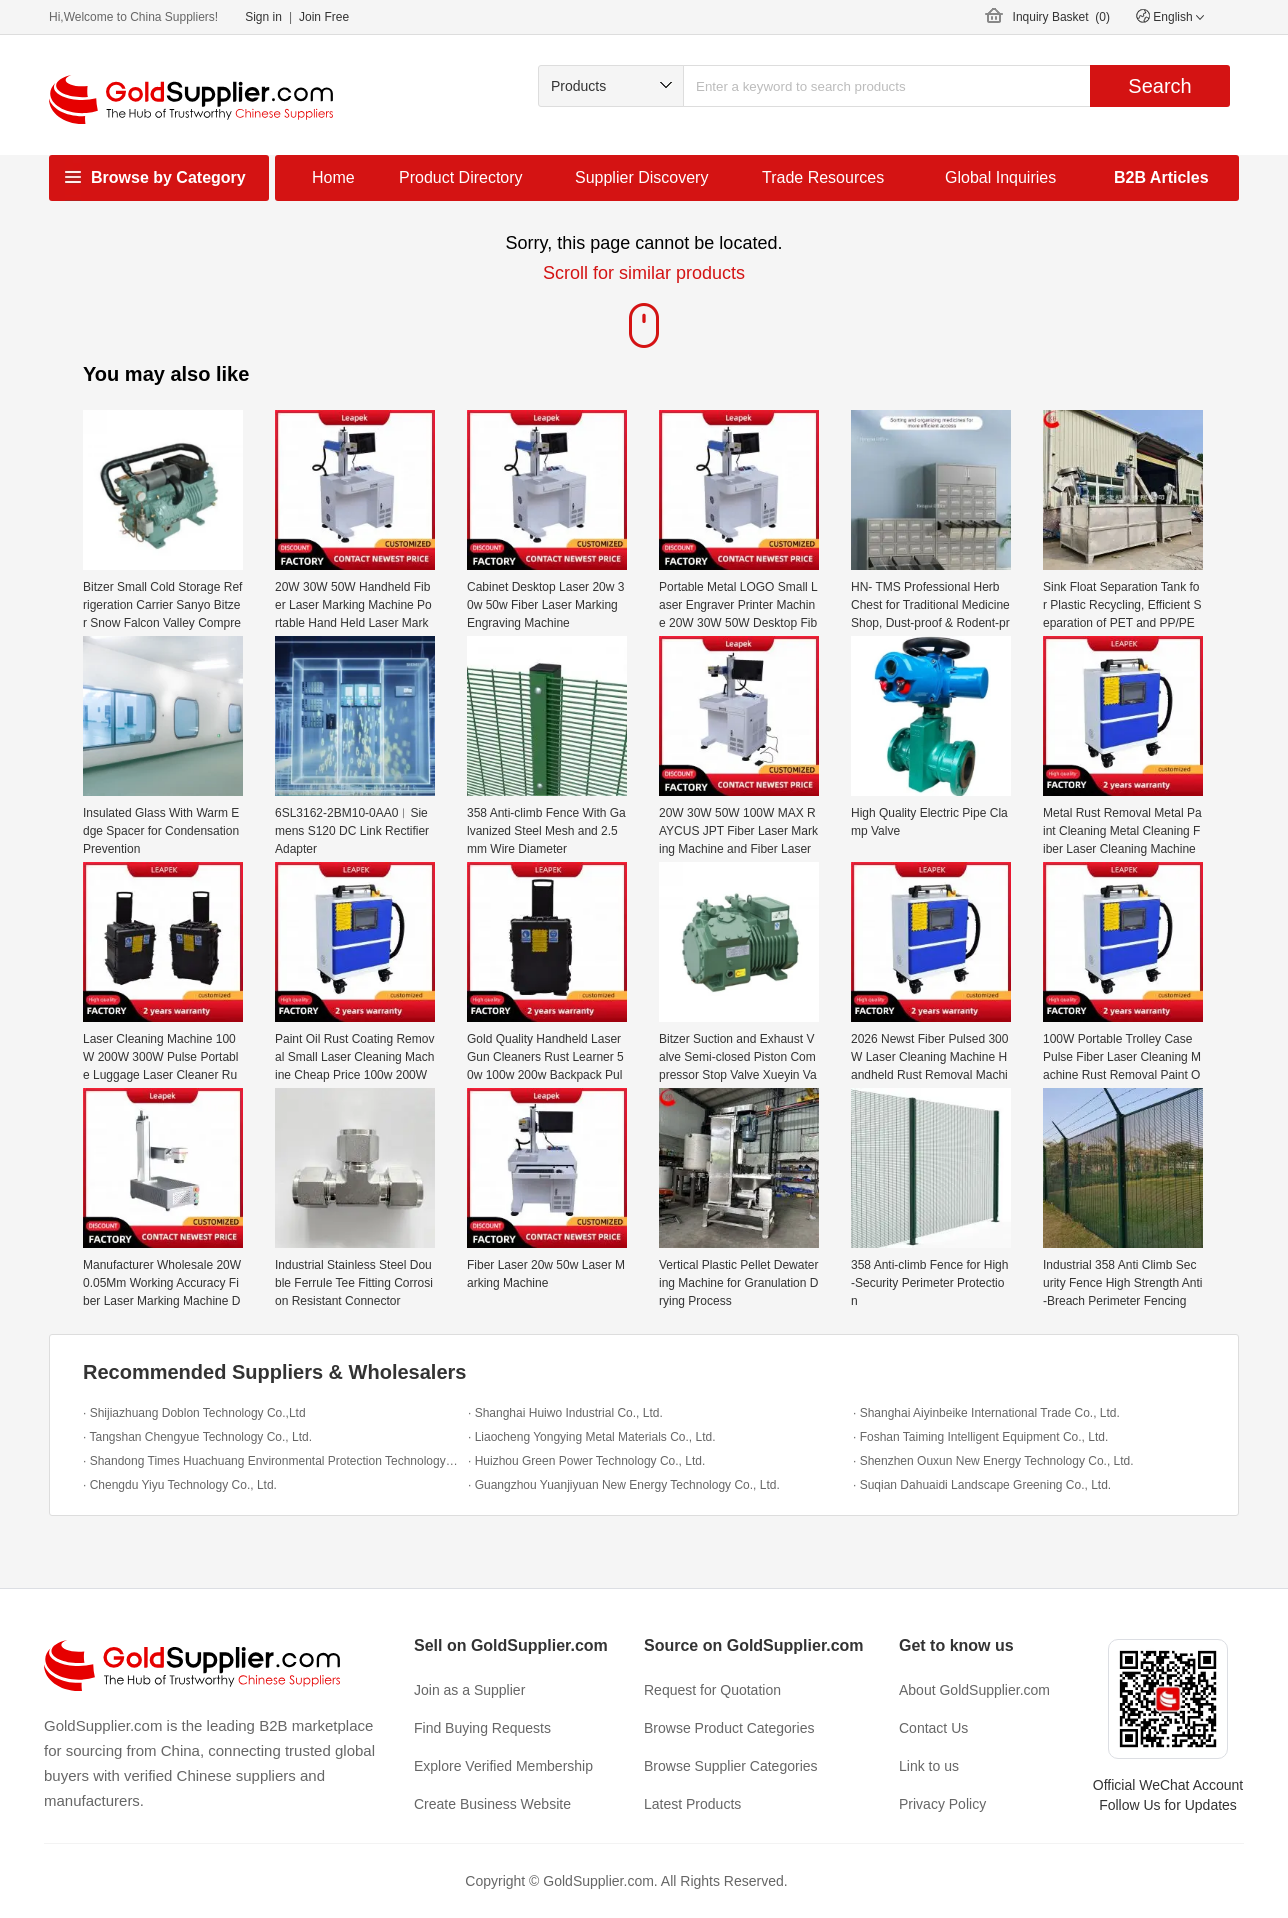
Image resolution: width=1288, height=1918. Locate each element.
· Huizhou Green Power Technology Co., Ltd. (586, 1461)
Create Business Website (492, 1804)
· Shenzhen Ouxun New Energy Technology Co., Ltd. (993, 1461)
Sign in (263, 17)
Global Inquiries (1000, 177)
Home (333, 177)
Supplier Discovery (641, 177)
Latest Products (692, 1804)
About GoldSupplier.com (974, 1690)
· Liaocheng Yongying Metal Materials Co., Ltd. (592, 1437)
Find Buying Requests (482, 1728)
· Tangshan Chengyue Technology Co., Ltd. (197, 1437)
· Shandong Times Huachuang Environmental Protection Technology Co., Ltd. (270, 1461)
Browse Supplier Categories (731, 1766)
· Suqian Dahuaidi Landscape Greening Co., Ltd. (982, 1485)
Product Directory (461, 177)
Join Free (324, 17)
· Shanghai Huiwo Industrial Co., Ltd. (565, 1413)
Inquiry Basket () (1061, 17)
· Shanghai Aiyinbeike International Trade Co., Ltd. (986, 1413)
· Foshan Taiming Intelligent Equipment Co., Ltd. (980, 1437)
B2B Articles (1161, 177)
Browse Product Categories (729, 1728)
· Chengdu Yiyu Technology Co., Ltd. (180, 1485)
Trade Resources (823, 177)
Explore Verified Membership (503, 1766)
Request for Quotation (712, 1690)
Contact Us (933, 1728)
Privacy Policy (942, 1804)
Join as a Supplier (469, 1690)
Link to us (929, 1766)
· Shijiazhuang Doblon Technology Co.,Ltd (194, 1413)
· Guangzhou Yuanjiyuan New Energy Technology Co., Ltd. (624, 1485)
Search (1159, 86)
